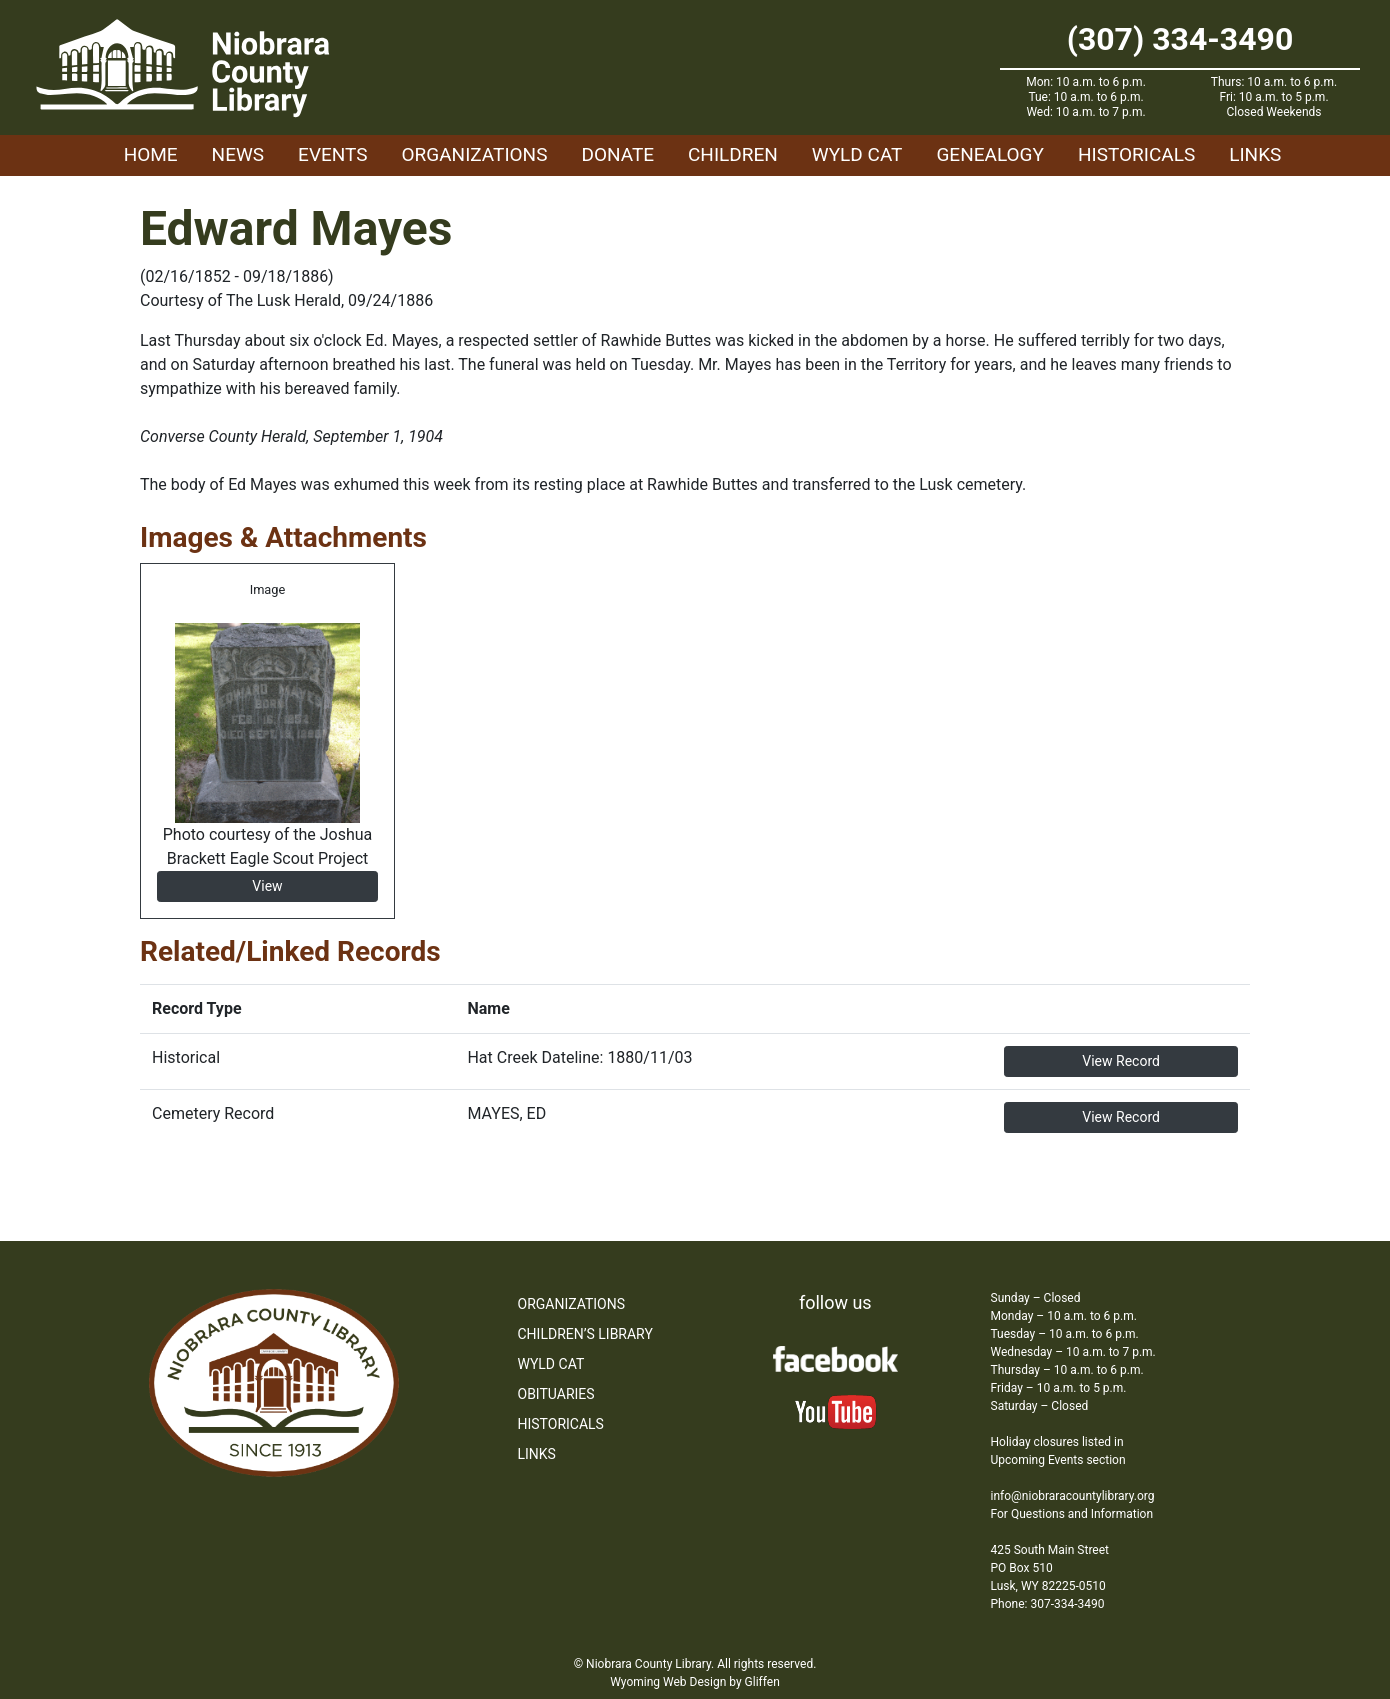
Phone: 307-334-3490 (1048, 1604)
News (238, 154)
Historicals (1136, 154)
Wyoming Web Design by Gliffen (695, 1682)
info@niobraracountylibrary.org (1073, 1496)
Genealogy (990, 154)
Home (151, 154)
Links (1255, 154)
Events (332, 154)
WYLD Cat (857, 154)
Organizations (475, 154)
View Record (1121, 1061)
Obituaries (556, 1394)
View (267, 886)
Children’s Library (585, 1334)
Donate (617, 154)
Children (733, 154)
